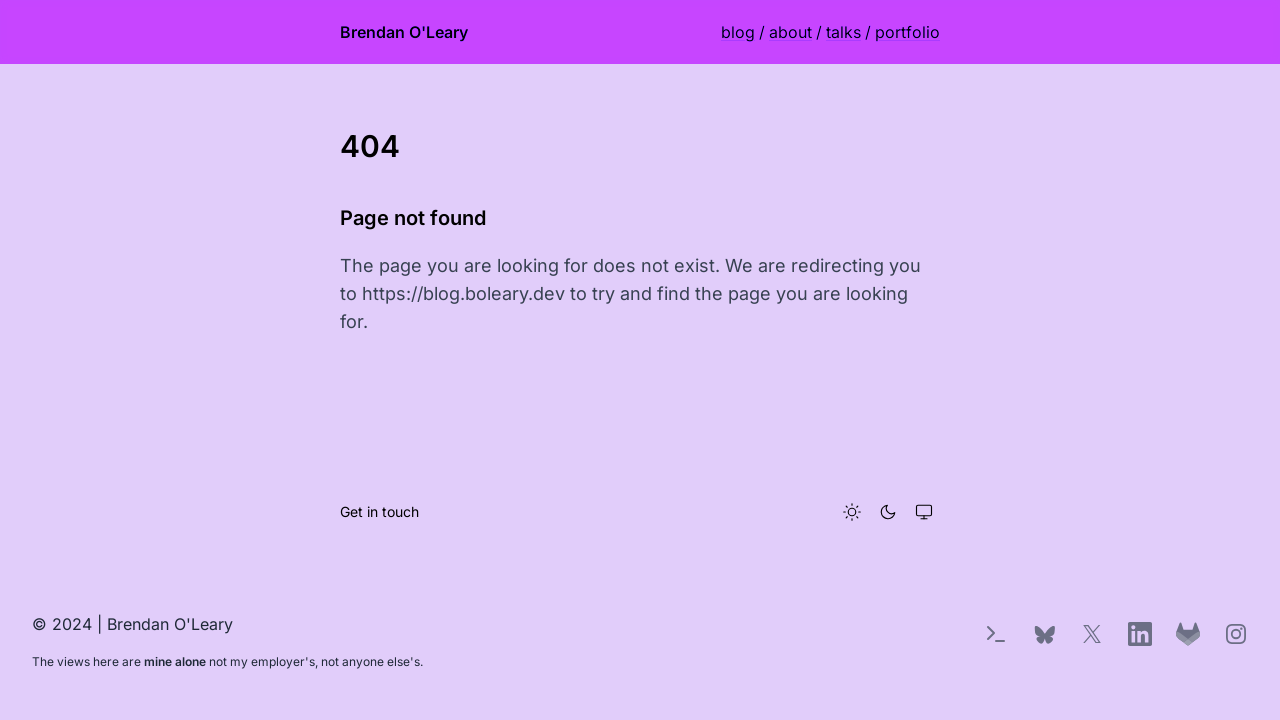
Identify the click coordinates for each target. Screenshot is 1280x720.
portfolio (907, 32)
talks (843, 32)
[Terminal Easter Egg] (996, 634)
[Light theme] (852, 512)
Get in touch (379, 511)
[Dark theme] (888, 512)
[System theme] (924, 512)
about (790, 32)
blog (738, 32)
